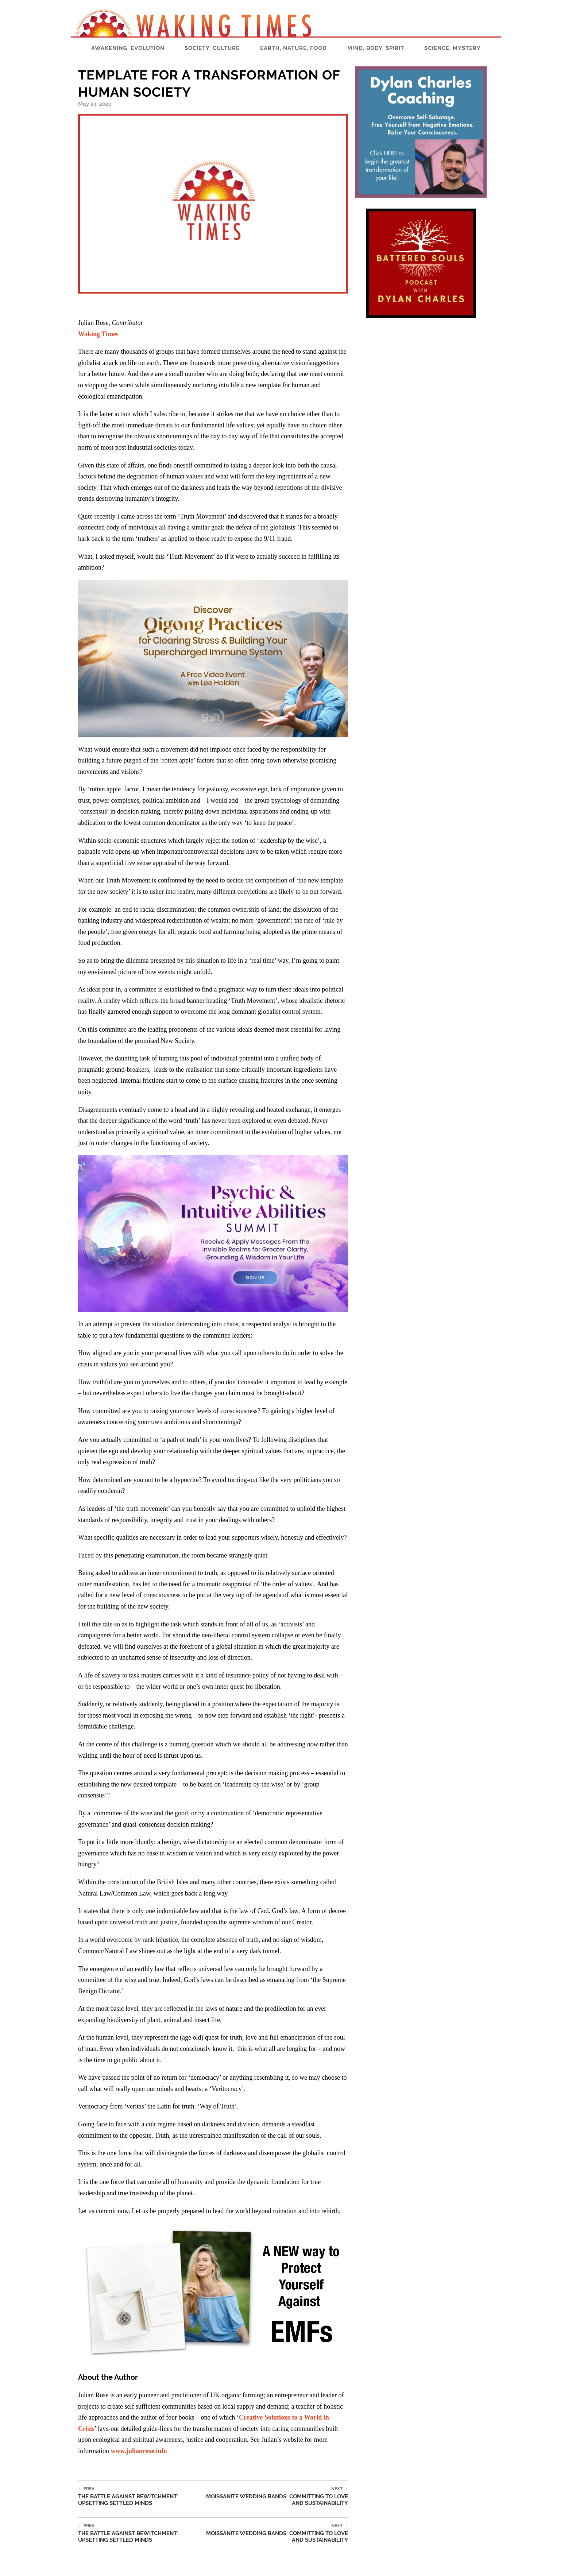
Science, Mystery (452, 48)
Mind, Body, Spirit (375, 48)
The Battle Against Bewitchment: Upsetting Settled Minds (141, 2496)
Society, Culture (212, 48)
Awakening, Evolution (128, 48)
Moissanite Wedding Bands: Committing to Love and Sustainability (276, 2496)
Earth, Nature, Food (293, 48)
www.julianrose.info (139, 2451)
